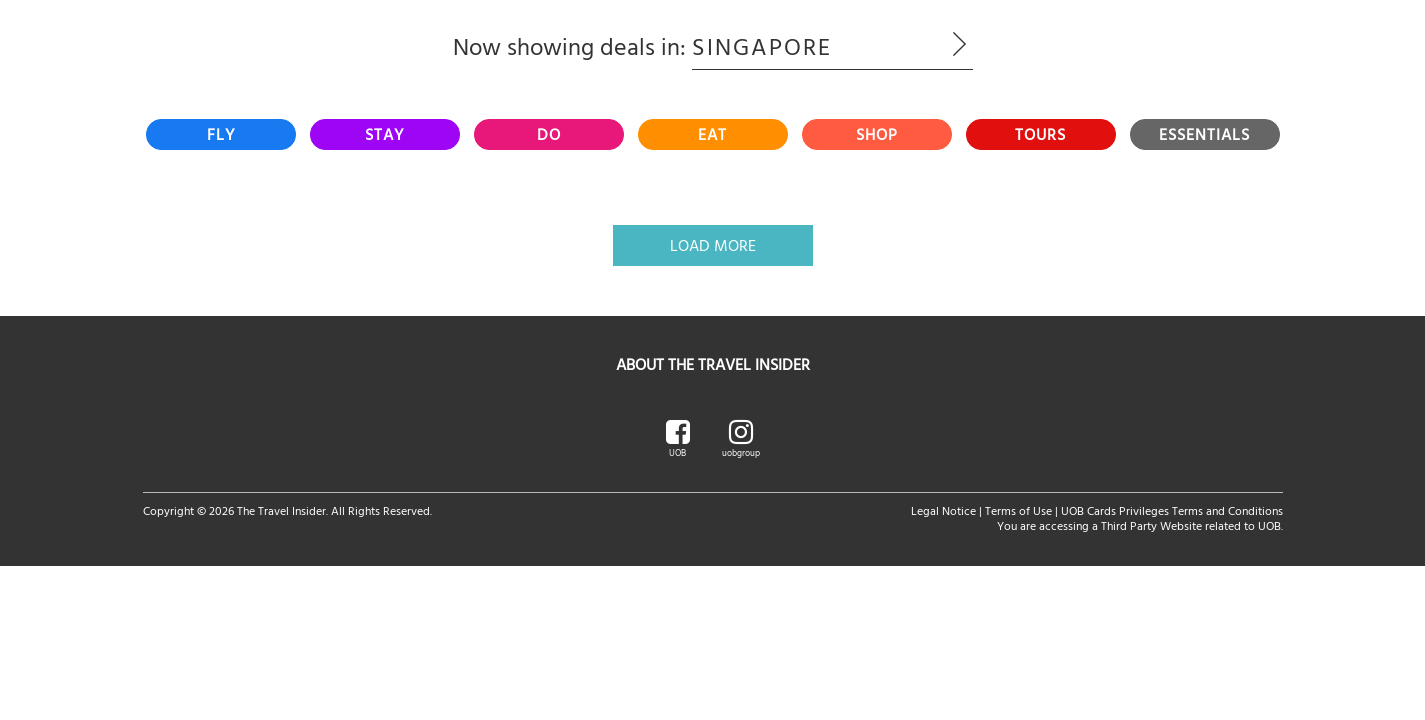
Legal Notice (943, 510)
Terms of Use (1018, 510)
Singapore (832, 46)
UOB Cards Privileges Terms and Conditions (1172, 510)
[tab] (221, 134)
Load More (713, 245)
